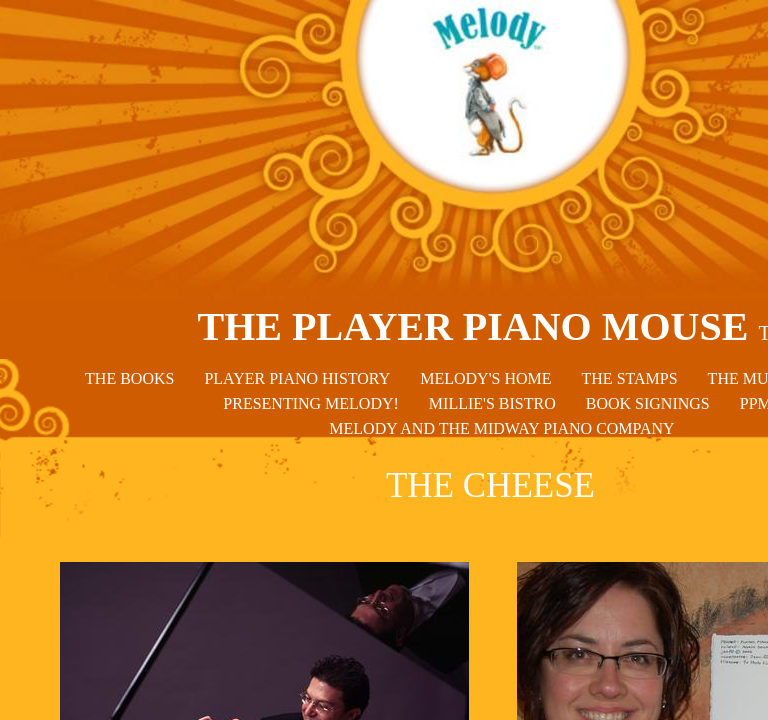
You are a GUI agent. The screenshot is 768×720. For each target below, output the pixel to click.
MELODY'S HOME (485, 378)
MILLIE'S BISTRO (492, 403)
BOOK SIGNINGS (648, 403)
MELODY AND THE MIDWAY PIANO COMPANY (501, 428)
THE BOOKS (129, 378)
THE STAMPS (630, 378)
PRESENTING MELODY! (311, 403)
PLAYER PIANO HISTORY (297, 378)
